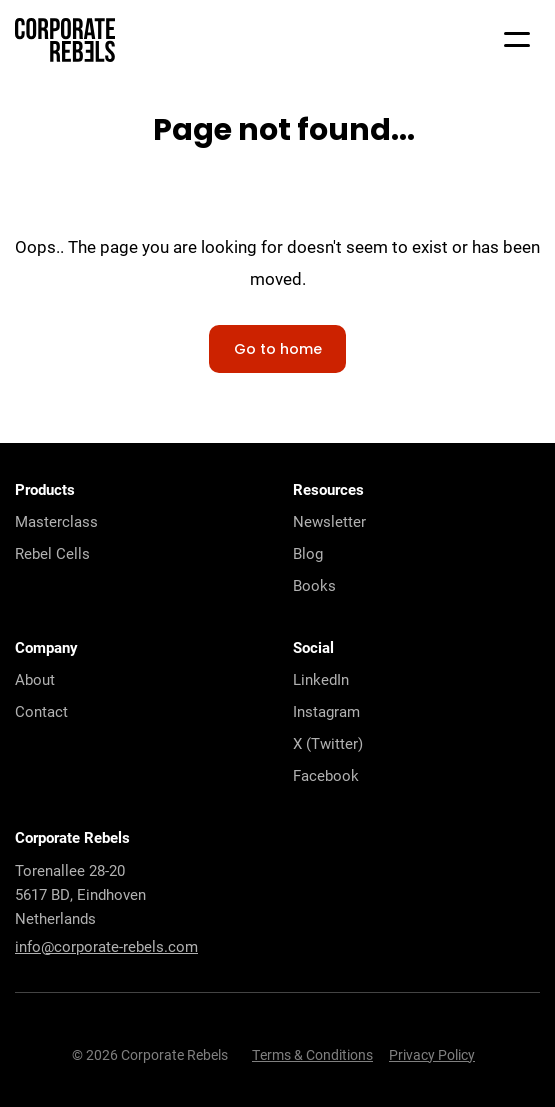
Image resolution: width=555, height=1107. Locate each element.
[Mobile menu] (517, 40)
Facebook (326, 775)
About (35, 679)
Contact (41, 711)
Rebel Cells (52, 553)
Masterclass (56, 521)
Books (314, 585)
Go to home (278, 350)
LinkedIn (321, 679)
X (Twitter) (328, 743)
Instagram (326, 711)
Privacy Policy (432, 1054)
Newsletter (329, 521)
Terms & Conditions (312, 1054)
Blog (308, 553)
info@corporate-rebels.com (106, 946)
